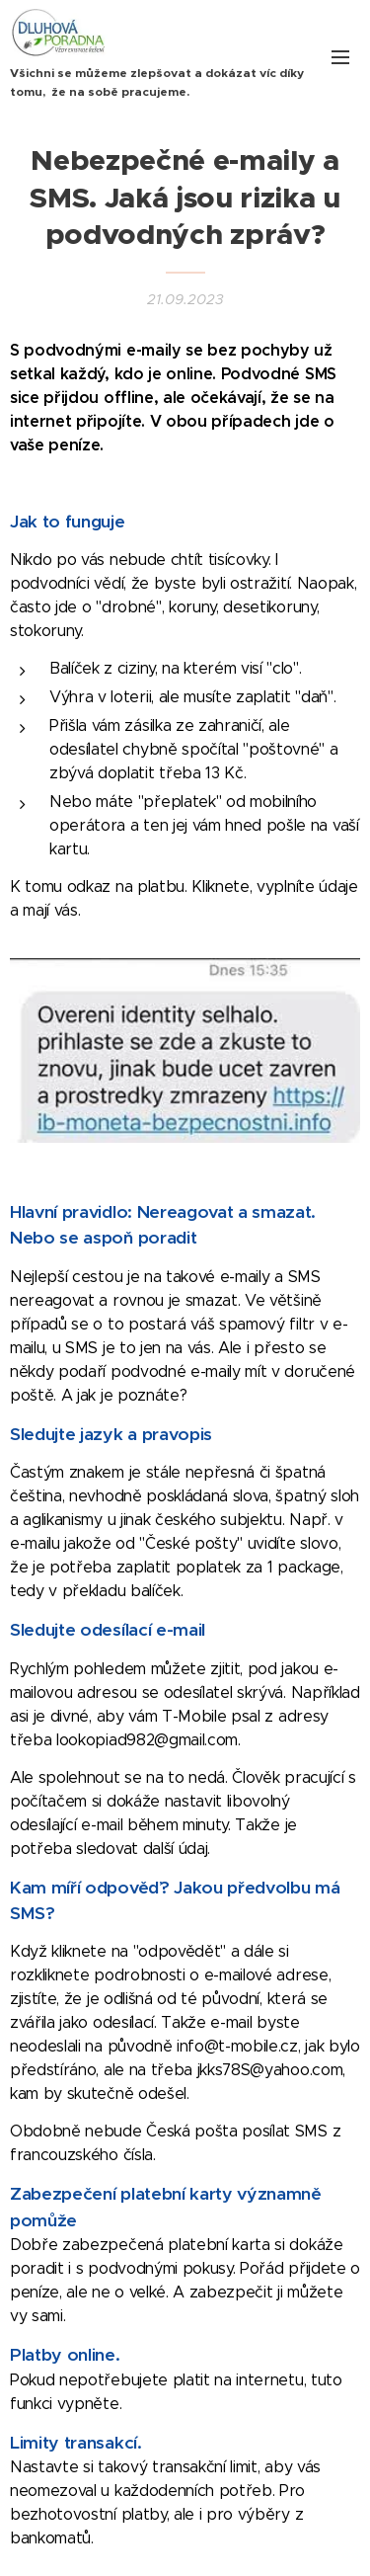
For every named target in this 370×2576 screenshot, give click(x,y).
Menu (340, 57)
